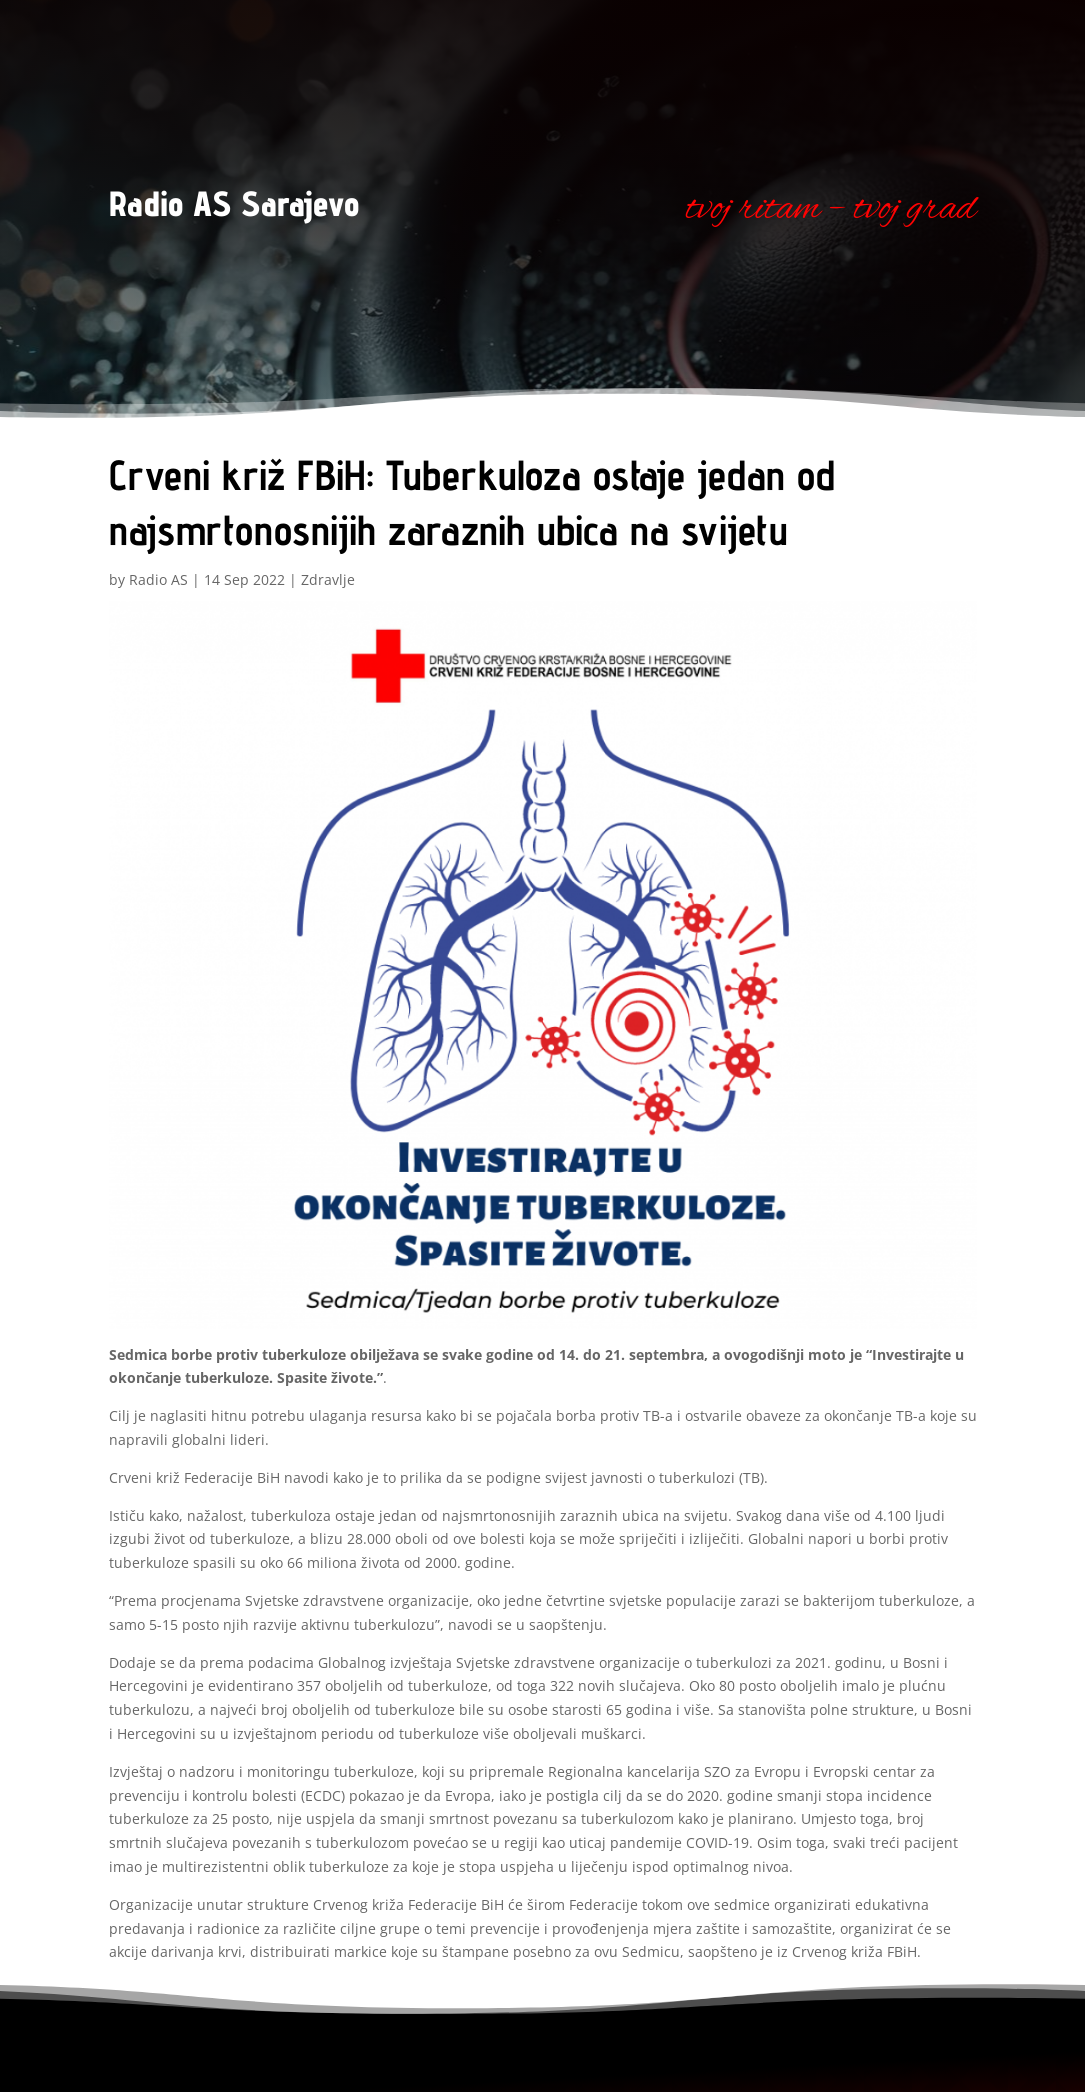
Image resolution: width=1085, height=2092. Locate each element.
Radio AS (158, 579)
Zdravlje (328, 579)
